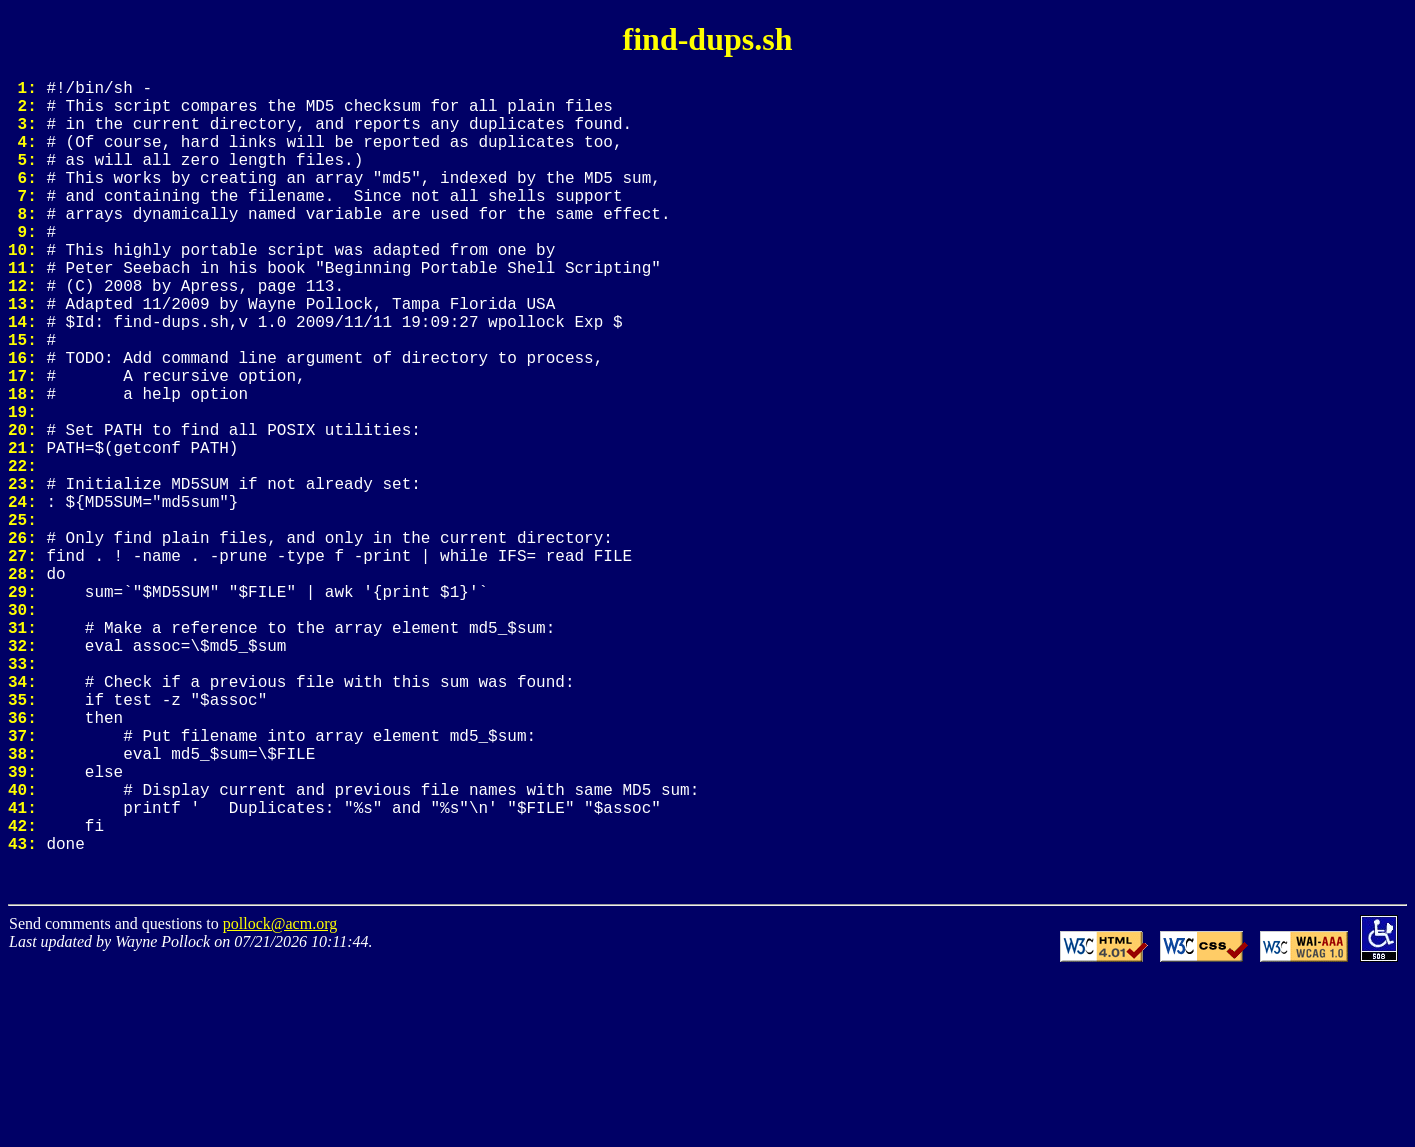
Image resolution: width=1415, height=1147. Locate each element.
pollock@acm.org (280, 1095)
